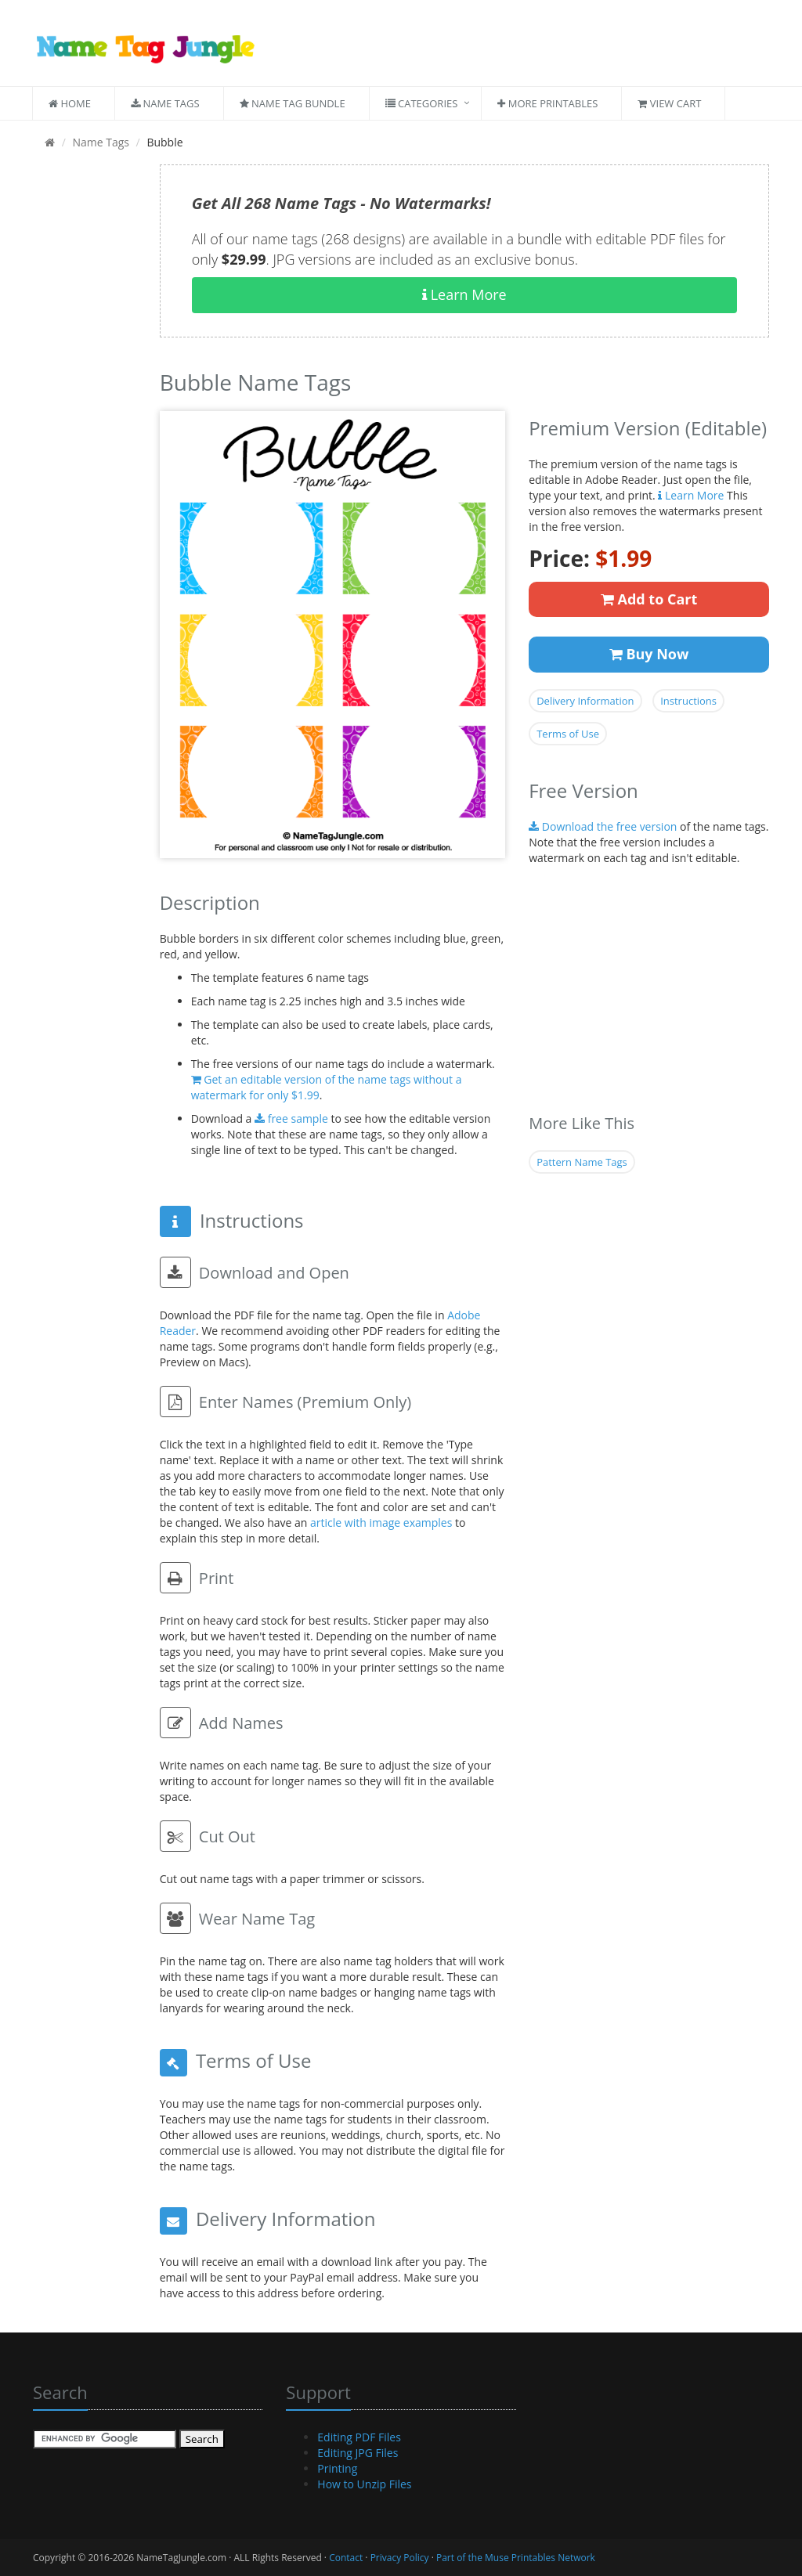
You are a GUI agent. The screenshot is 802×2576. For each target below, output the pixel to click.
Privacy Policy (399, 2557)
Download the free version (603, 826)
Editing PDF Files (359, 2437)
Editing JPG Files (357, 2452)
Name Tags (165, 103)
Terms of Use (567, 734)
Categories (421, 103)
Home (70, 103)
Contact (346, 2557)
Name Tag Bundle (292, 103)
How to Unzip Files (364, 2484)
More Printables (547, 103)
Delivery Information (585, 701)
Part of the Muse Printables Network (515, 2557)
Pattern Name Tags (581, 1162)
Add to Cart (649, 599)
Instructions (688, 701)
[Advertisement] (84, 399)
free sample (291, 1118)
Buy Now (649, 653)
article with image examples (381, 1522)
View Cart (669, 103)
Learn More (464, 294)
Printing (337, 2468)
